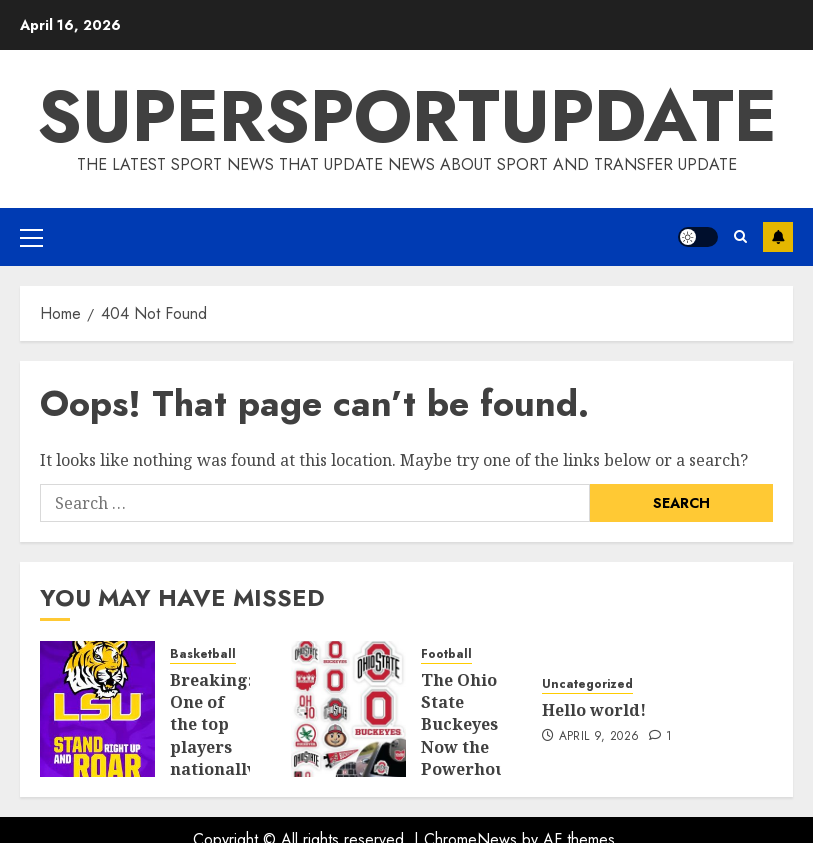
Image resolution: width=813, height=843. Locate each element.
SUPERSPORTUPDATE (407, 116)
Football (446, 654)
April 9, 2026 (599, 737)
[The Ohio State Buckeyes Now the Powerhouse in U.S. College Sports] (348, 709)
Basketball (203, 654)
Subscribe (778, 237)
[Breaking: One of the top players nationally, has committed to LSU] (97, 709)
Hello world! (594, 710)
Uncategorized (587, 684)
